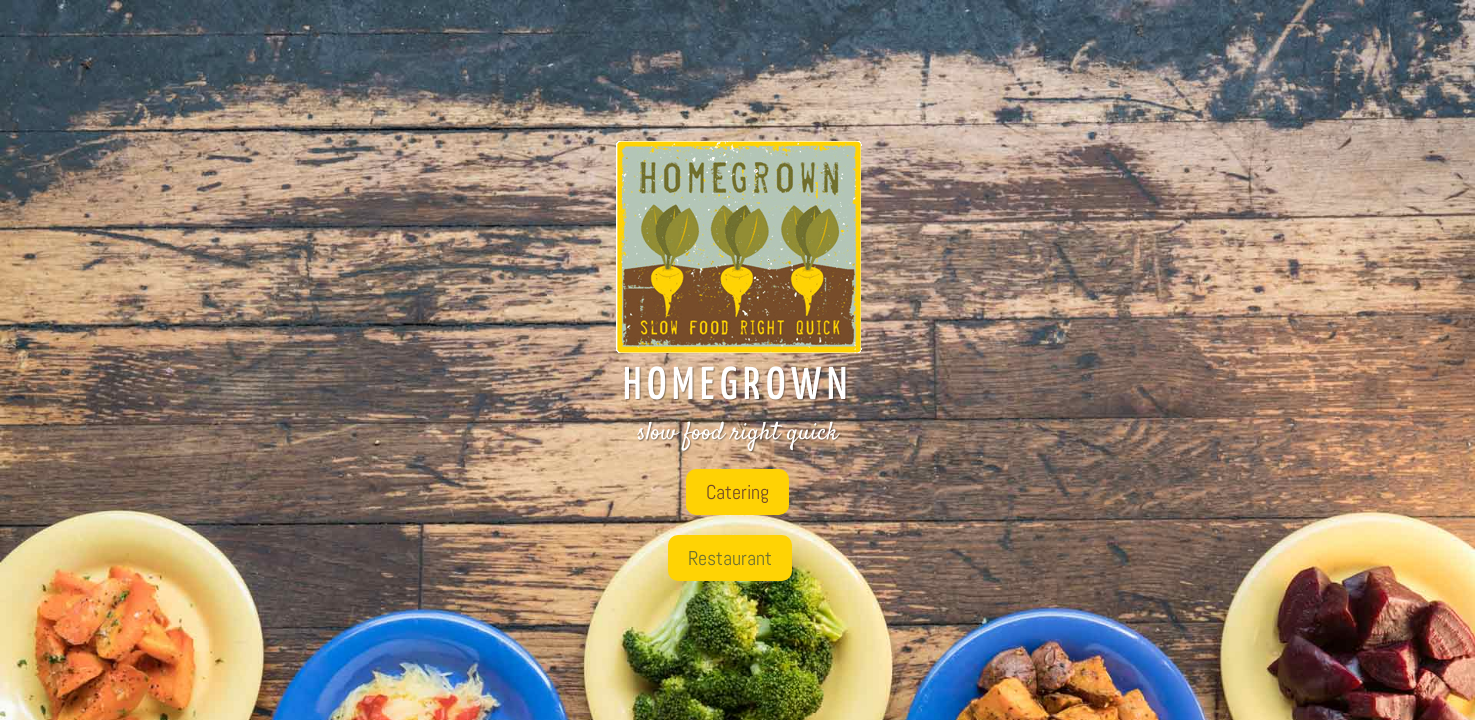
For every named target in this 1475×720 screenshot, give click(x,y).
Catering (737, 492)
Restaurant (730, 558)
